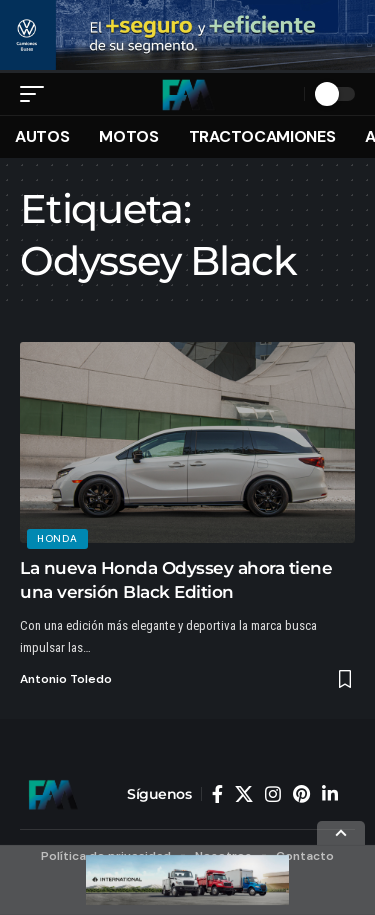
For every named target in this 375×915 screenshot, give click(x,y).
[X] (244, 794)
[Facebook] (217, 794)
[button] (37, 94)
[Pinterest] (301, 794)
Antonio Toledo (66, 679)
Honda (57, 538)
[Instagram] (273, 794)
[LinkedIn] (330, 794)
